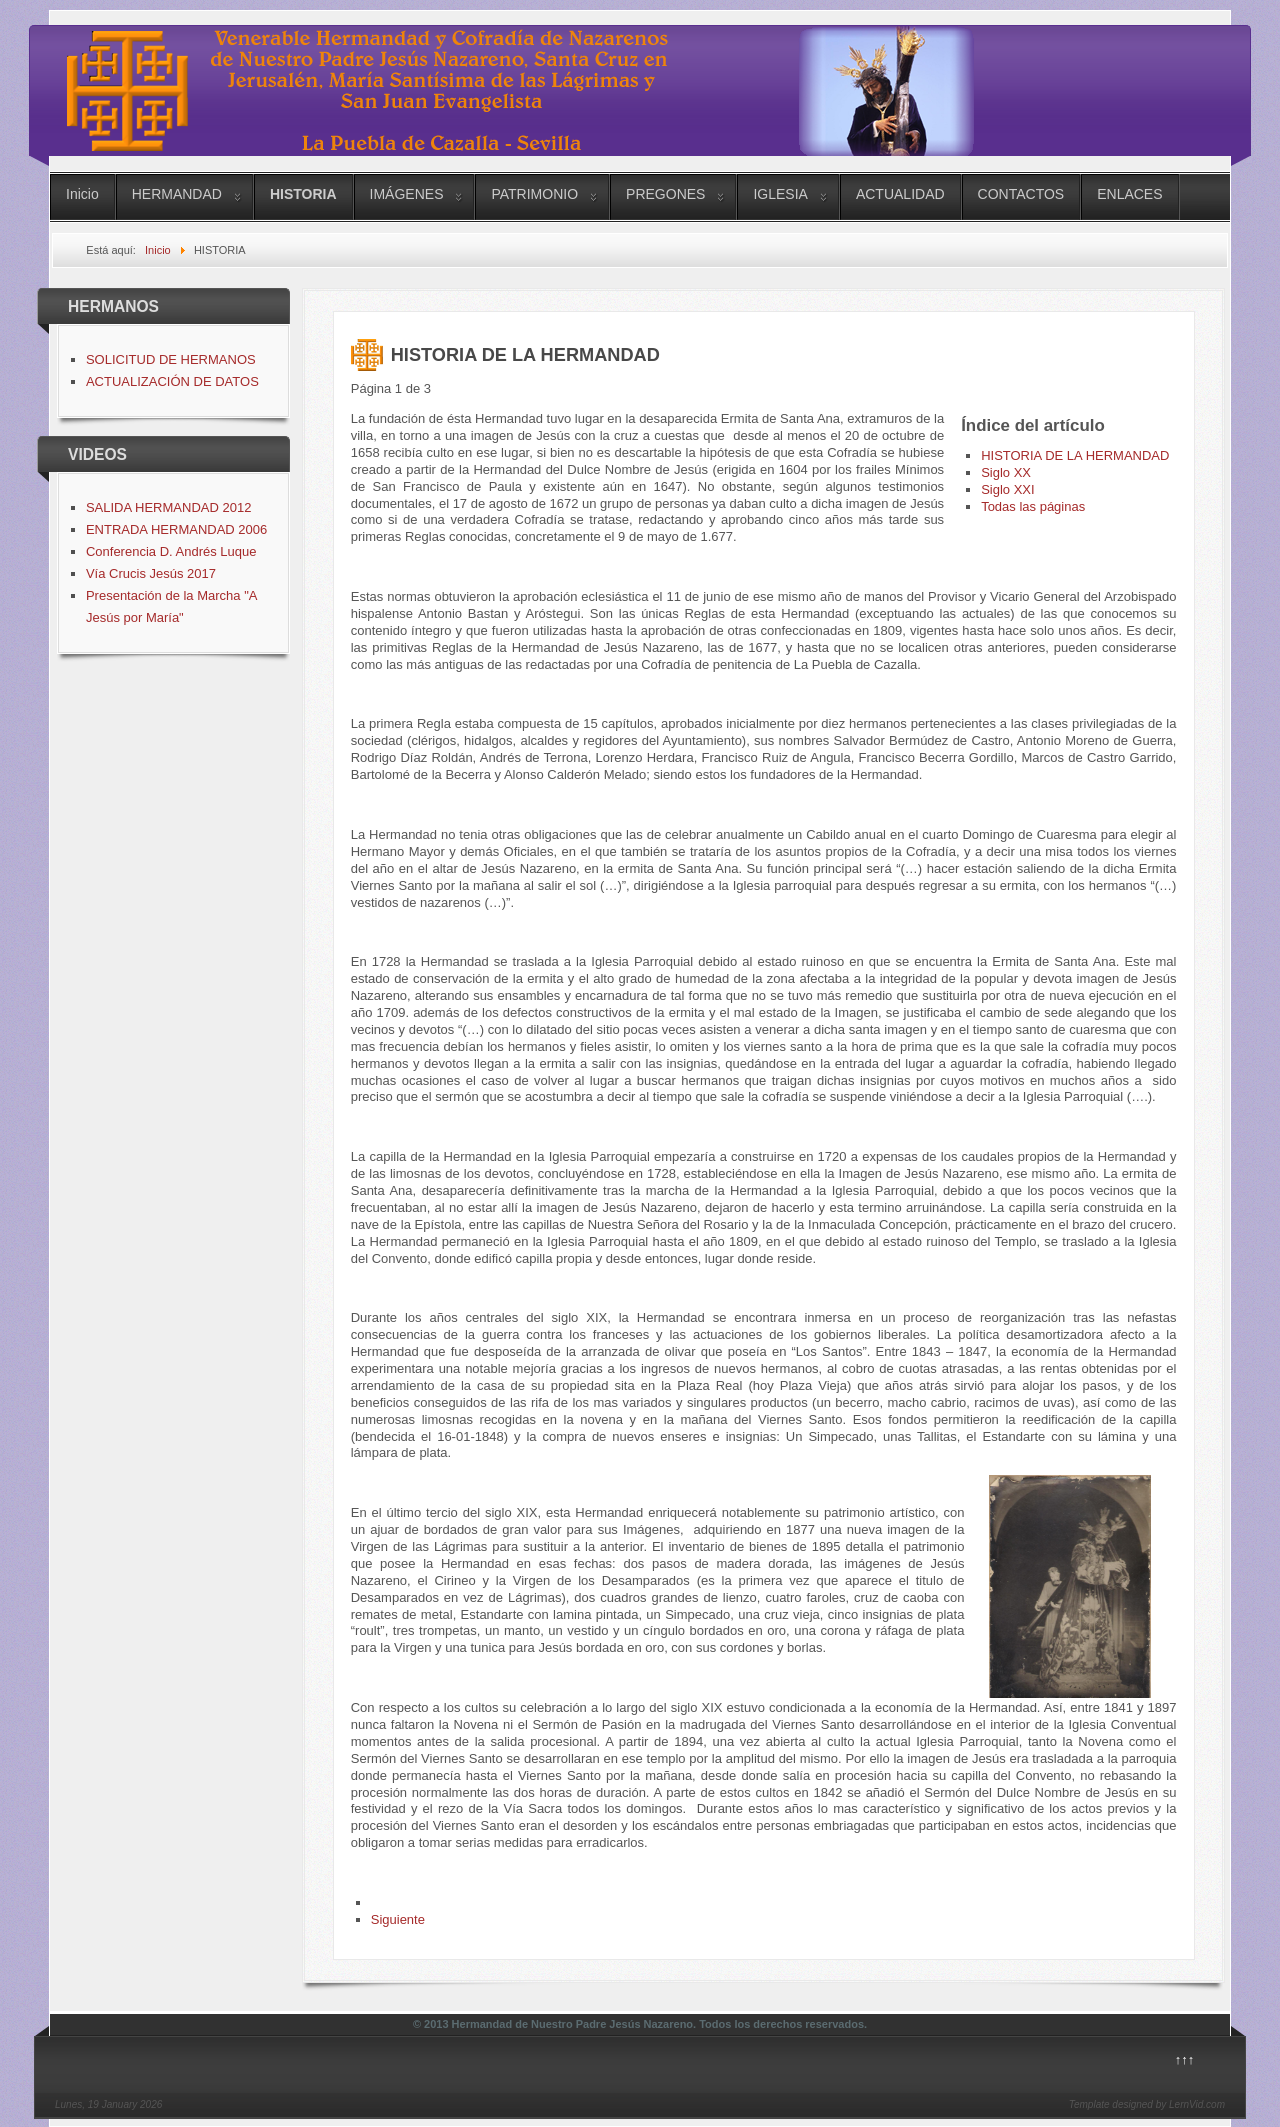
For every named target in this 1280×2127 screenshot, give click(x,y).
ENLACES (1129, 194)
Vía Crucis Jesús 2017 (151, 573)
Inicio (82, 194)
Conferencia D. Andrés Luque (171, 551)
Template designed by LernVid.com (1147, 2104)
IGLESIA (780, 194)
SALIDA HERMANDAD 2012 (168, 507)
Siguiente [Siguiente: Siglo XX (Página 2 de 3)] (398, 1919)
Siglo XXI (1007, 489)
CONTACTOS (1021, 194)
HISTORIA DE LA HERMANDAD (1075, 455)
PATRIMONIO (534, 194)
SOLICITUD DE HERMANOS (171, 359)
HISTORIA (303, 194)
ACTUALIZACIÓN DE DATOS (172, 381)
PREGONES (665, 194)
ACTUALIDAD (900, 194)
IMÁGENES (407, 194)
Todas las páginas (1033, 506)
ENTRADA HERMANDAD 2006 (176, 529)
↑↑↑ (1185, 2059)
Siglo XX (1006, 472)
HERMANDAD (177, 194)
